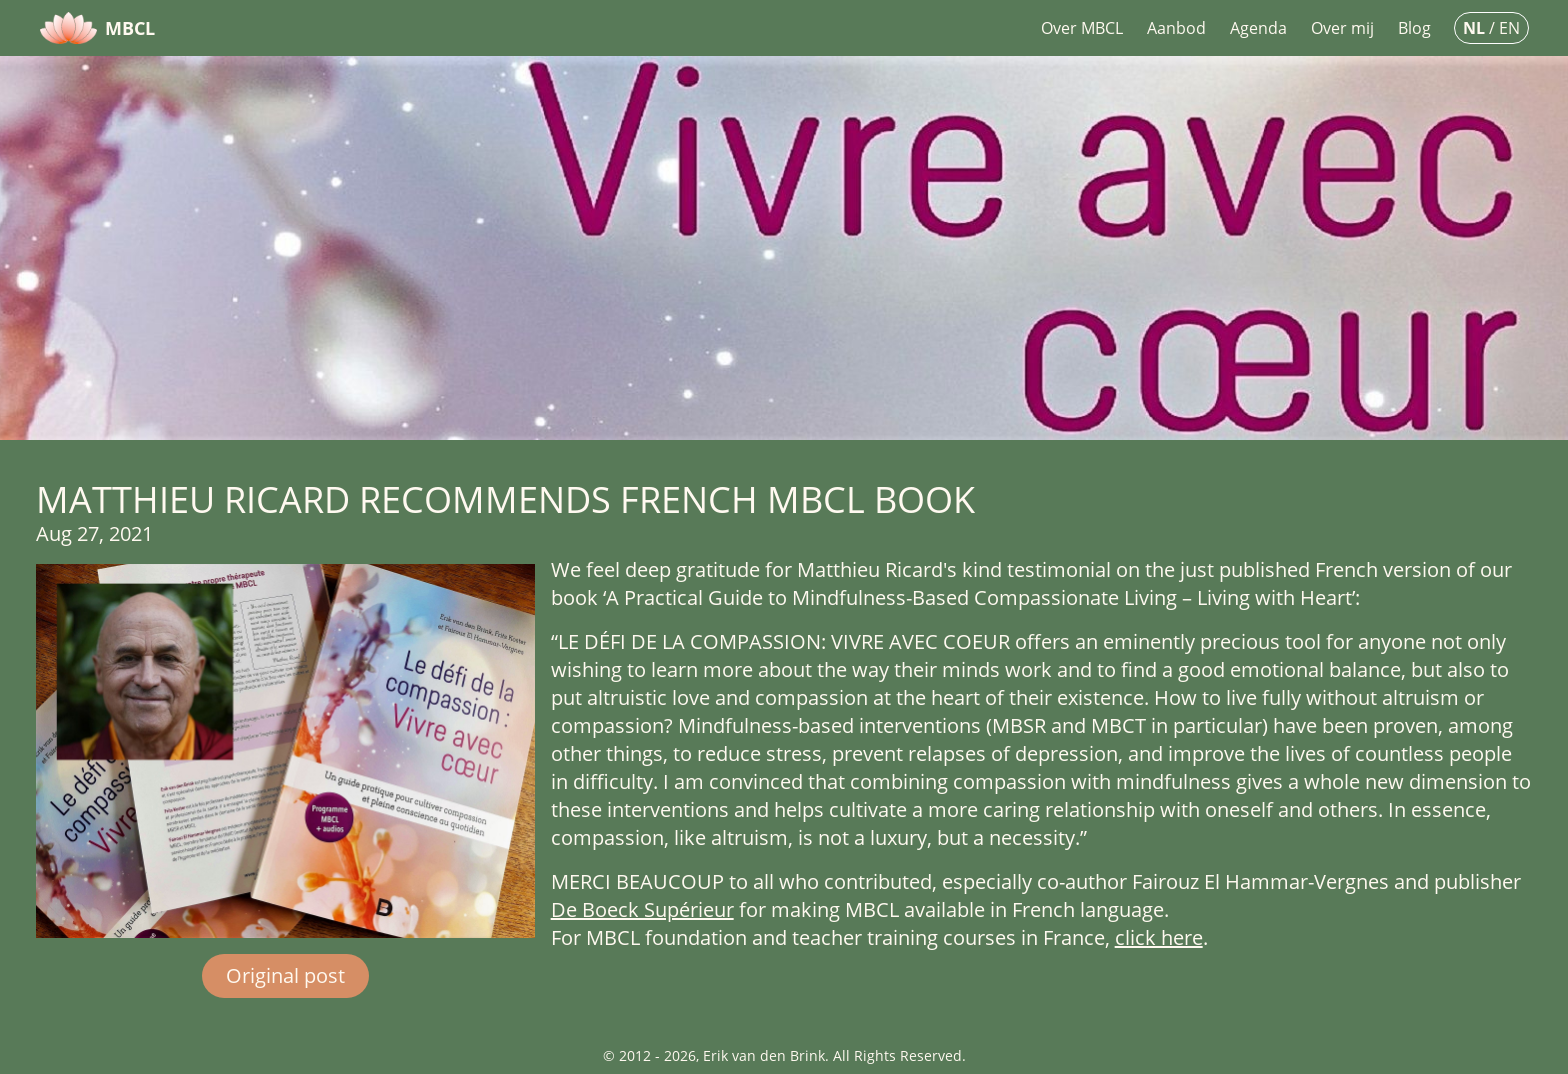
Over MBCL (1082, 28)
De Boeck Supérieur (642, 909)
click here (1159, 937)
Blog (1414, 28)
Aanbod (1176, 28)
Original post (285, 975)
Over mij (1342, 28)
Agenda (1258, 28)
